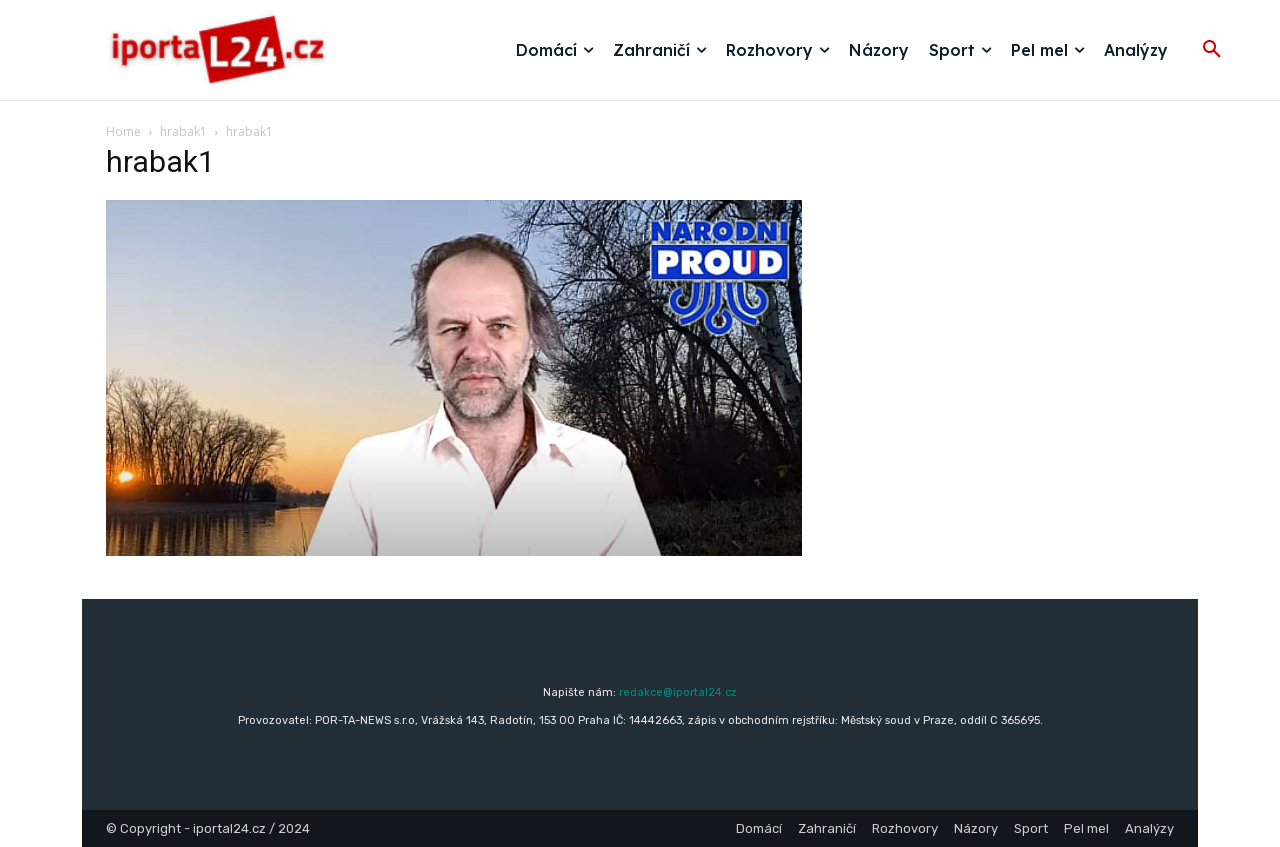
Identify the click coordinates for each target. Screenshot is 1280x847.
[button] (1212, 50)
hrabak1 (183, 131)
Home (123, 131)
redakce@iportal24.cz (678, 692)
